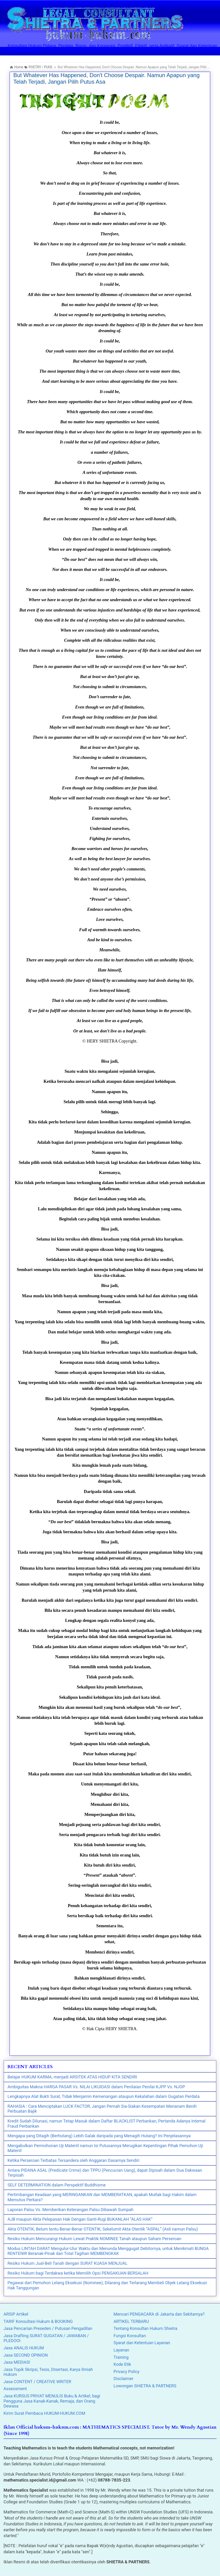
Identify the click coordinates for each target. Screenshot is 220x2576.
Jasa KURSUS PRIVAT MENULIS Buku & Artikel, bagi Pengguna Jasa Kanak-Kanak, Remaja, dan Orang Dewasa (52, 2400)
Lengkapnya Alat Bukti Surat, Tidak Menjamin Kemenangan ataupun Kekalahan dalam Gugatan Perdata (103, 2096)
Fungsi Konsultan (130, 2335)
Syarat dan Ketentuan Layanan (142, 2342)
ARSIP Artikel (16, 2314)
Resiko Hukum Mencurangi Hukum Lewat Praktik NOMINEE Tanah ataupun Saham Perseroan (94, 2238)
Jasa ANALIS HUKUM (24, 2347)
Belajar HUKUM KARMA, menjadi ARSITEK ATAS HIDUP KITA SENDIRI (72, 2076)
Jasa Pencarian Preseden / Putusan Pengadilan (48, 2328)
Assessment (15, 2388)
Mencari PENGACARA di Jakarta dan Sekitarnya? (159, 2314)
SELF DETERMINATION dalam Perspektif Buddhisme (56, 2184)
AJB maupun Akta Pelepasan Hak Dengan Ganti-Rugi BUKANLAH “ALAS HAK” (79, 2219)
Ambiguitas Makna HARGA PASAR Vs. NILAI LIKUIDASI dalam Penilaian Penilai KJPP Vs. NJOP (96, 2086)
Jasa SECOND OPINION (26, 2355)
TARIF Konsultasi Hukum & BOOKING (38, 2321)
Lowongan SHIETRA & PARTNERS (145, 2385)
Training (121, 2357)
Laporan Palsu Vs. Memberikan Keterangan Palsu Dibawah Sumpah (70, 2209)
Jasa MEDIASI (17, 2362)
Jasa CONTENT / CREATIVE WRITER (37, 2381)
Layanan (121, 2349)
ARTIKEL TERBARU (131, 2321)
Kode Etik (122, 2364)
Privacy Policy (126, 2371)
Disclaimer (123, 2378)
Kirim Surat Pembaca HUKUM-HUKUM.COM (44, 2413)
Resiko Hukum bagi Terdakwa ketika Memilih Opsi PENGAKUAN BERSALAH (77, 2273)
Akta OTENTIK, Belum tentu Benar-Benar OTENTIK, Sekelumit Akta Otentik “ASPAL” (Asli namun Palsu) (102, 2229)
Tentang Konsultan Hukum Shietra (145, 2328)
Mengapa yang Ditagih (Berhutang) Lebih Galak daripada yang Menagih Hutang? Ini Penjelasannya (99, 2135)
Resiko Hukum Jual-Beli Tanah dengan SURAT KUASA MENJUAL (67, 2263)
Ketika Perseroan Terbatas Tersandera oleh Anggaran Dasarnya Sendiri (73, 2160)
